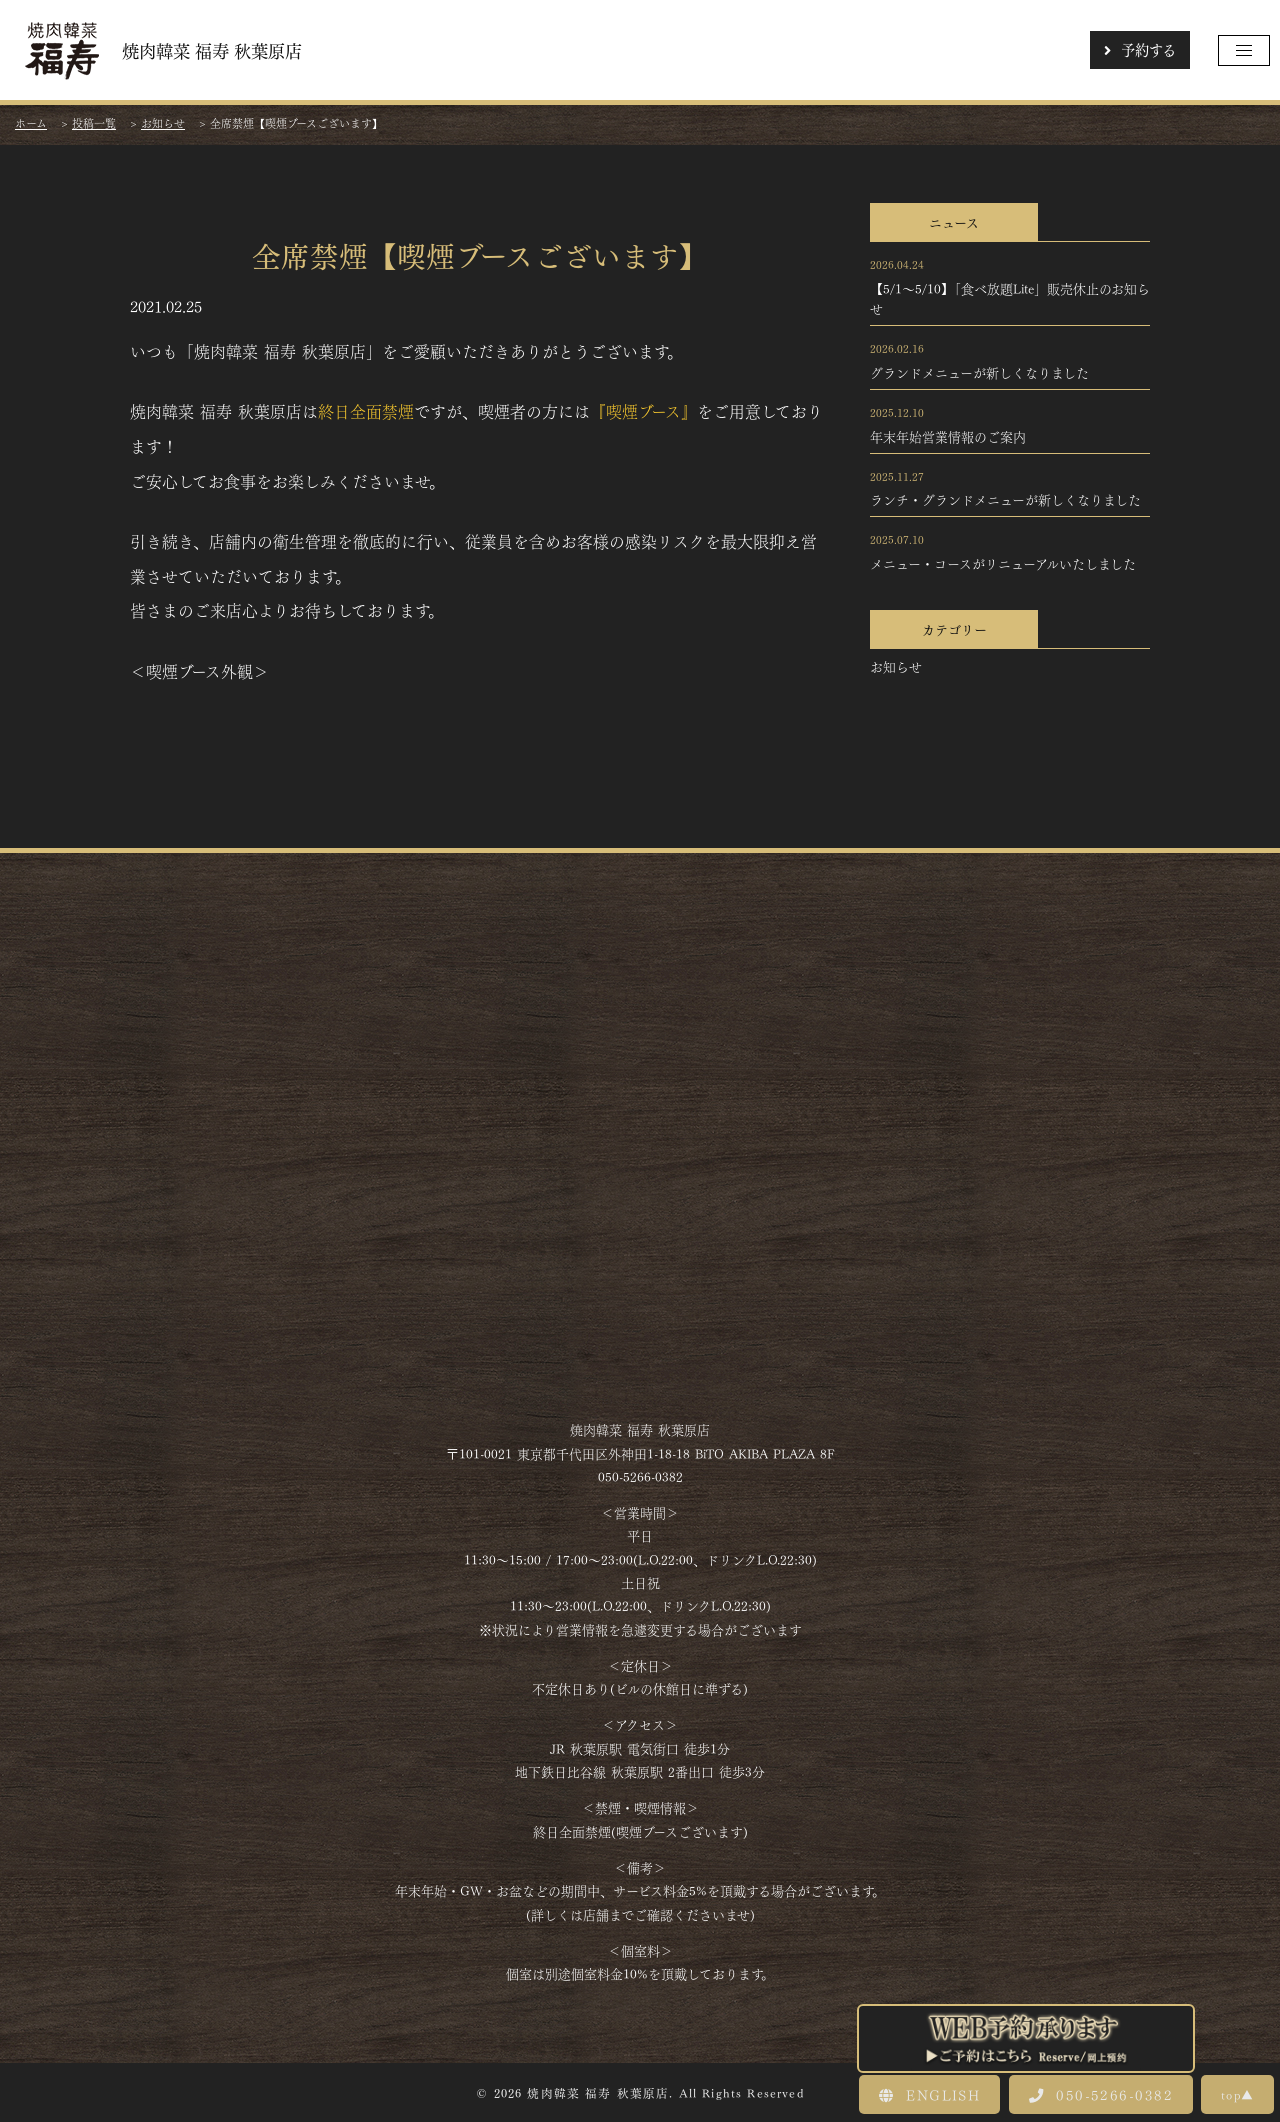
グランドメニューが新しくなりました (979, 372)
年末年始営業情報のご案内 (948, 436)
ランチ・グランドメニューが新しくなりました (1005, 499)
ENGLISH (929, 2094)
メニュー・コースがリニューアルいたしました (1003, 563)
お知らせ (896, 666)
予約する (1140, 49)
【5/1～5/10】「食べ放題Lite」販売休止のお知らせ (1010, 298)
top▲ (1237, 2094)
